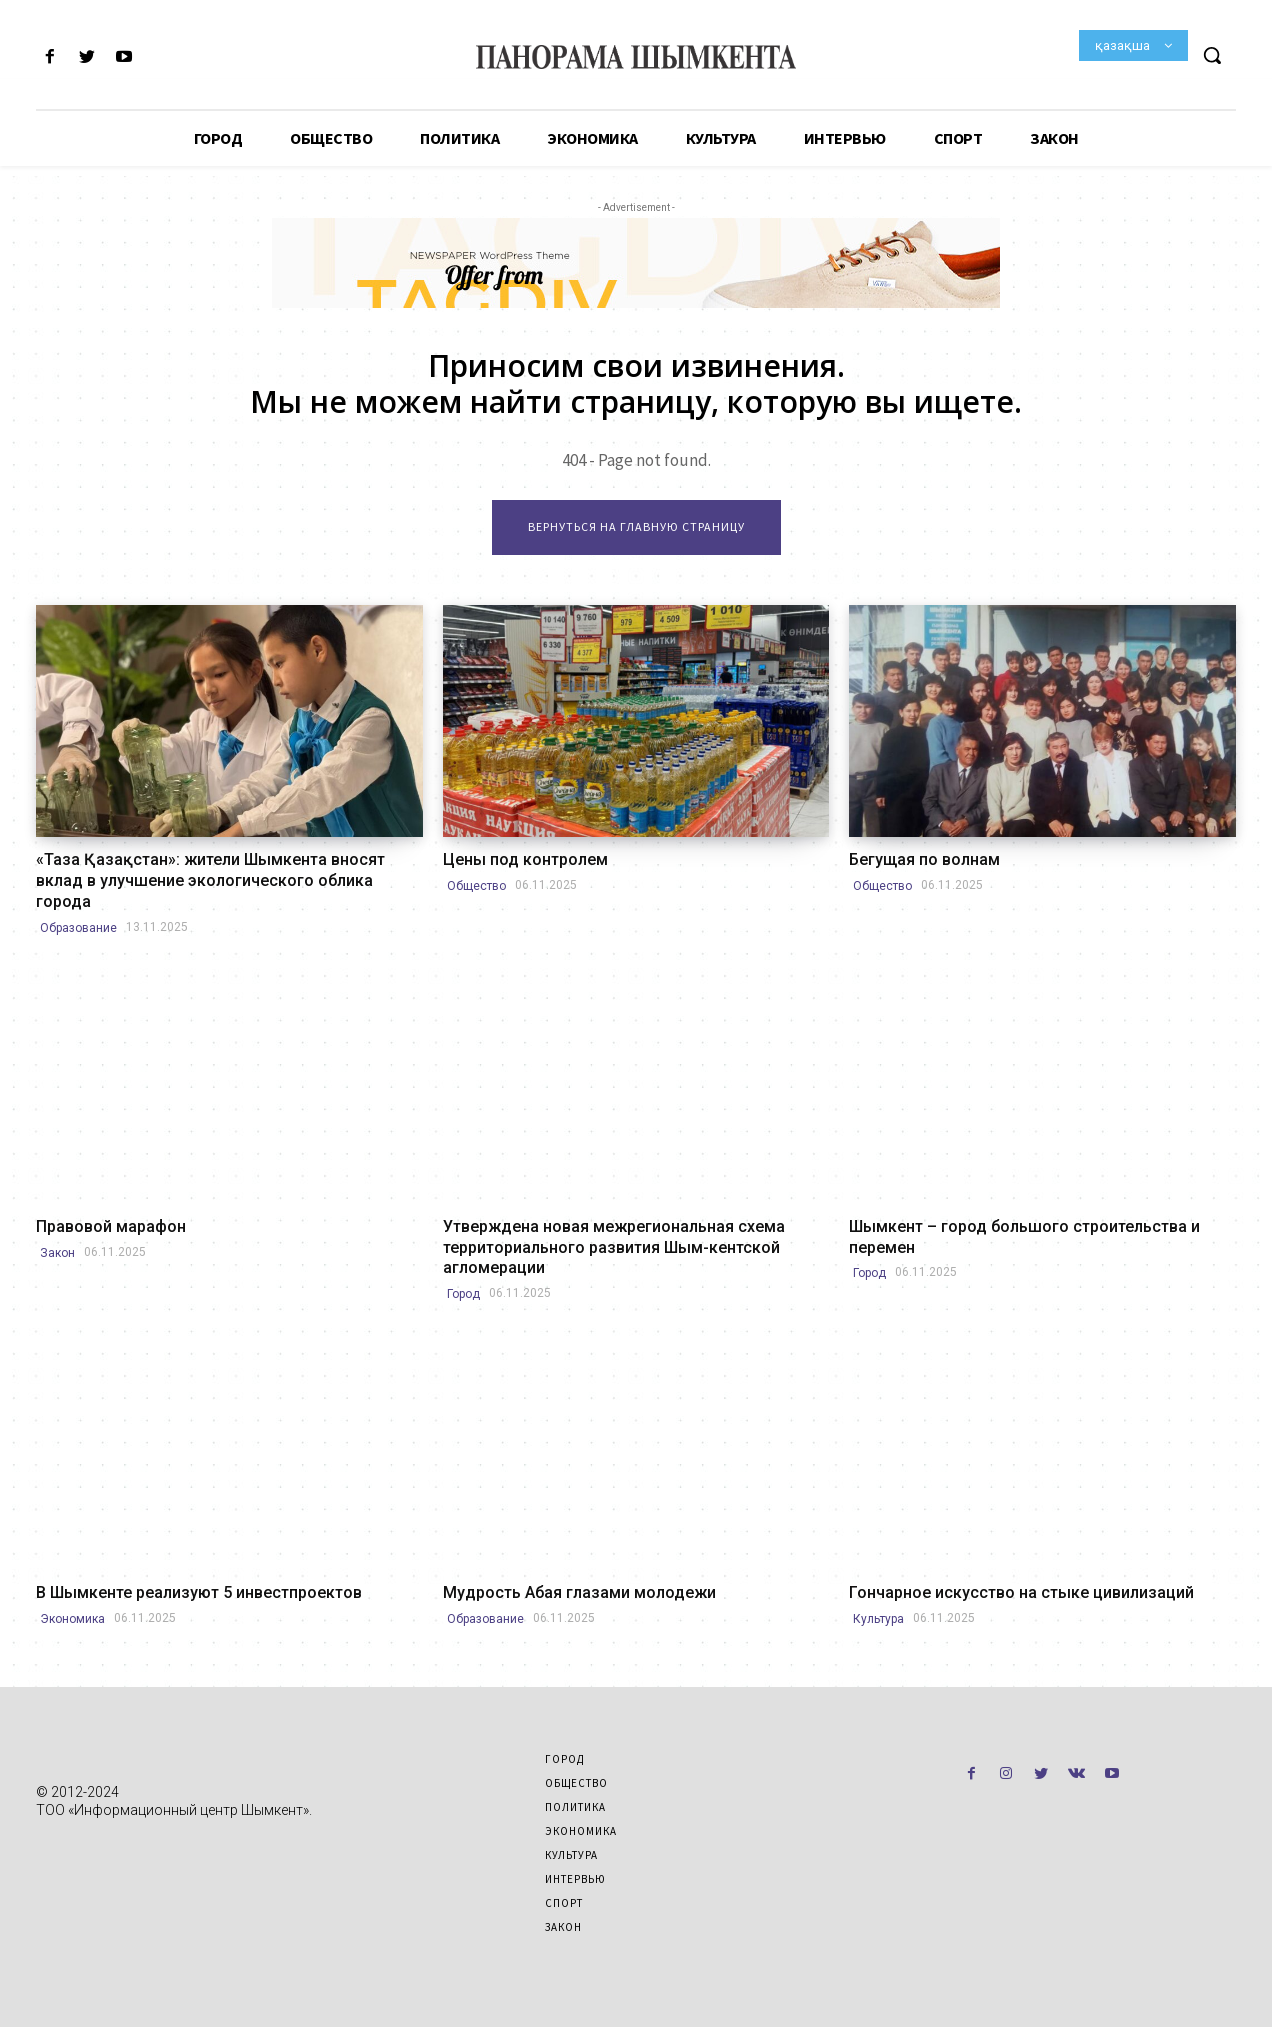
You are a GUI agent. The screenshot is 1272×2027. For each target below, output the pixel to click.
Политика (575, 1807)
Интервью (575, 1879)
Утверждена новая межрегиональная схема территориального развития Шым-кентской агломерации (614, 1247)
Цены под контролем (525, 859)
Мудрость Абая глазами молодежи (579, 1592)
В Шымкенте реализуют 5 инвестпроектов (199, 1592)
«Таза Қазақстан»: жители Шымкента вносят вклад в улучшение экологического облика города (210, 880)
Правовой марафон (111, 1226)
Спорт (564, 1903)
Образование (78, 928)
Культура (878, 1619)
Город (463, 1294)
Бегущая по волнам (924, 859)
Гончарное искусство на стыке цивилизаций (1021, 1592)
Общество (476, 886)
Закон (57, 1253)
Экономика (72, 1619)
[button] (1212, 55)
